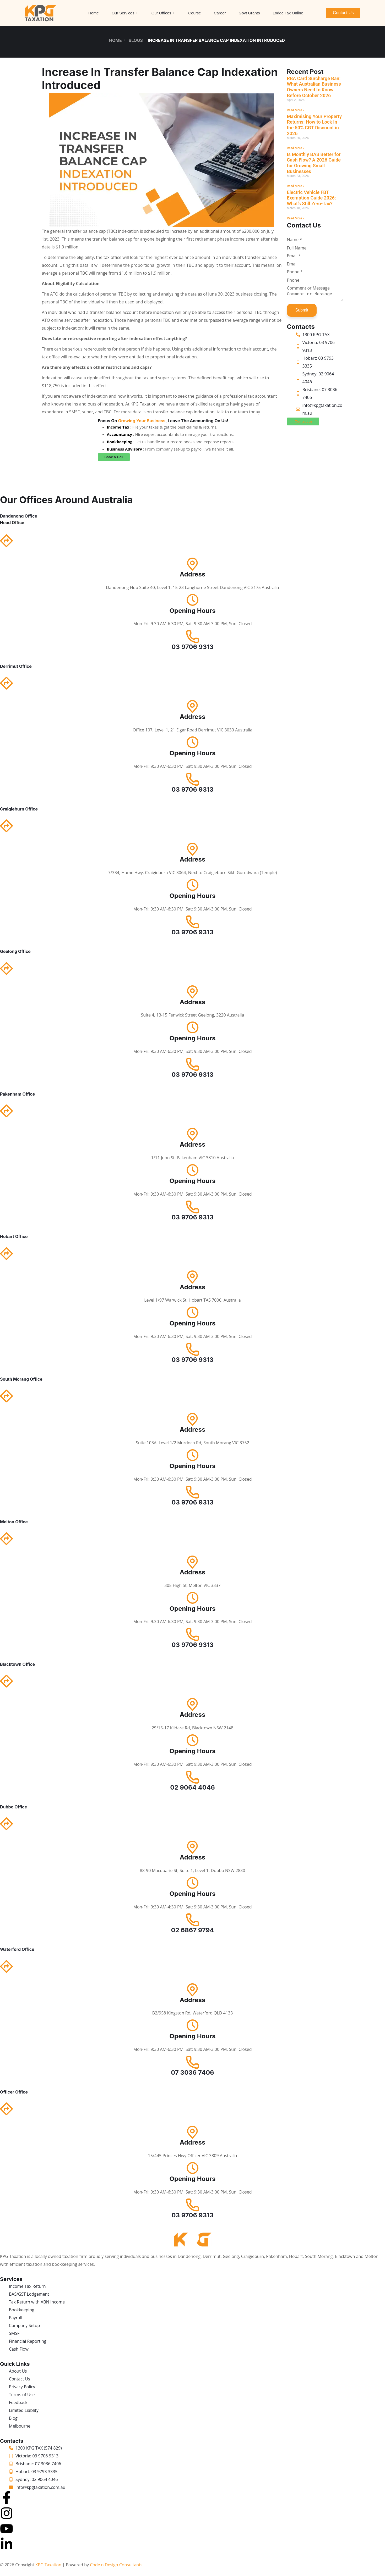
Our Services (124, 13)
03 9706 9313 (192, 646)
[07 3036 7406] (192, 2061)
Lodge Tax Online (288, 13)
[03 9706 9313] (192, 636)
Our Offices (162, 13)
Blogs (136, 40)
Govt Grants (249, 13)
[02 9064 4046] (192, 1776)
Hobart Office (14, 1236)
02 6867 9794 (192, 1929)
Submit (300, 312)
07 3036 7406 (192, 2072)
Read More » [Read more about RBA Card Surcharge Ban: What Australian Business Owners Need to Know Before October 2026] (294, 110)
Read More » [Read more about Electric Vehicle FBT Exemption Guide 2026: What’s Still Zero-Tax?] (294, 218)
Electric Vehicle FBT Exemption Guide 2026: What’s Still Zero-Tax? (309, 198)
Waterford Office (17, 1948)
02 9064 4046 (192, 1787)
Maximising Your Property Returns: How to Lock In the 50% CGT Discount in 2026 (312, 125)
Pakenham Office (17, 1093)
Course (194, 13)
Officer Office (14, 2091)
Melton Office (14, 1521)
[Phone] (311, 280)
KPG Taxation (48, 2564)
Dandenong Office (18, 515)
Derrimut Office (16, 665)
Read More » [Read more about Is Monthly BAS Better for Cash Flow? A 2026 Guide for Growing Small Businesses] (294, 186)
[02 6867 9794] (192, 1919)
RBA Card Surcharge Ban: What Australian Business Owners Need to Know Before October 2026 (312, 87)
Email (292, 256)
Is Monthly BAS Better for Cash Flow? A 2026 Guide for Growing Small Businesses (312, 163)
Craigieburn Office (19, 808)
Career (220, 13)
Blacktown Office (17, 1663)
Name (292, 239)
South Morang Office (21, 1378)
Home (93, 13)
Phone (293, 272)
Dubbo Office (13, 1806)
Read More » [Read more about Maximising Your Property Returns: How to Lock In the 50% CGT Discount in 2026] (294, 148)
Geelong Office (15, 950)
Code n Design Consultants (116, 2564)
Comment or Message (306, 288)
